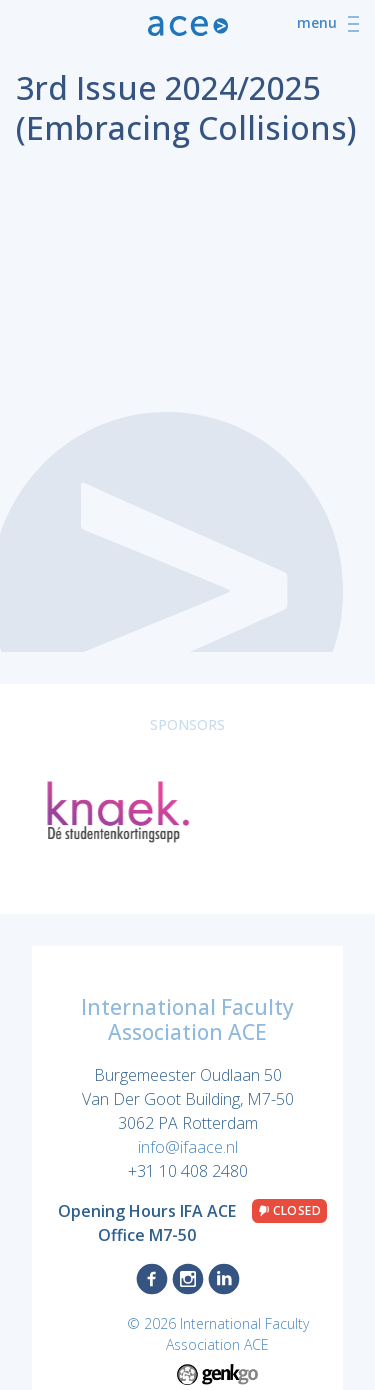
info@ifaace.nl (188, 1147)
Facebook (152, 1279)
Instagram (188, 1279)
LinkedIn (224, 1279)
